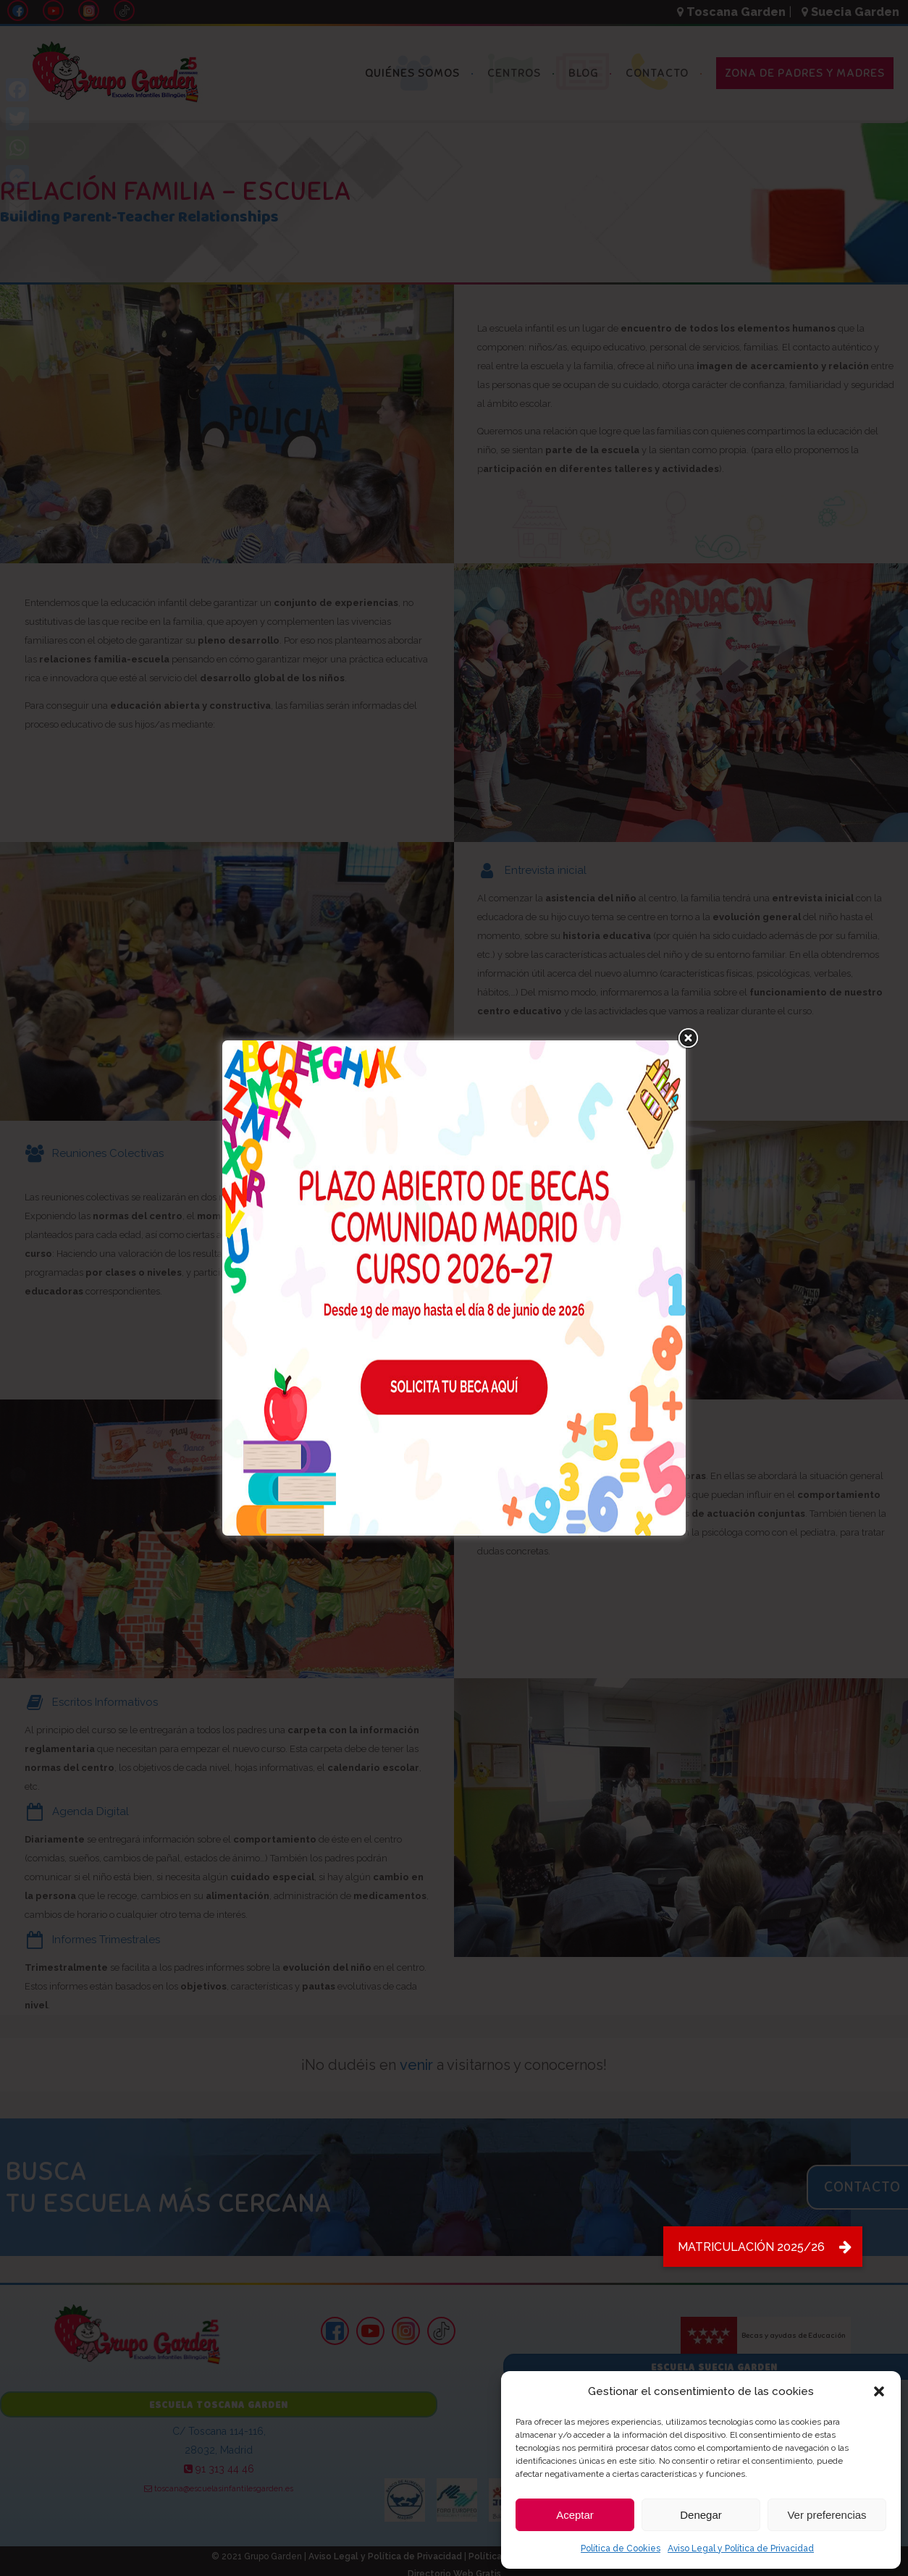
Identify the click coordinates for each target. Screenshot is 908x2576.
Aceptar (575, 2515)
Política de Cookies (620, 2548)
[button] (879, 2391)
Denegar (701, 2515)
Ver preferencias (826, 2515)
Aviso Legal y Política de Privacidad (741, 2548)
